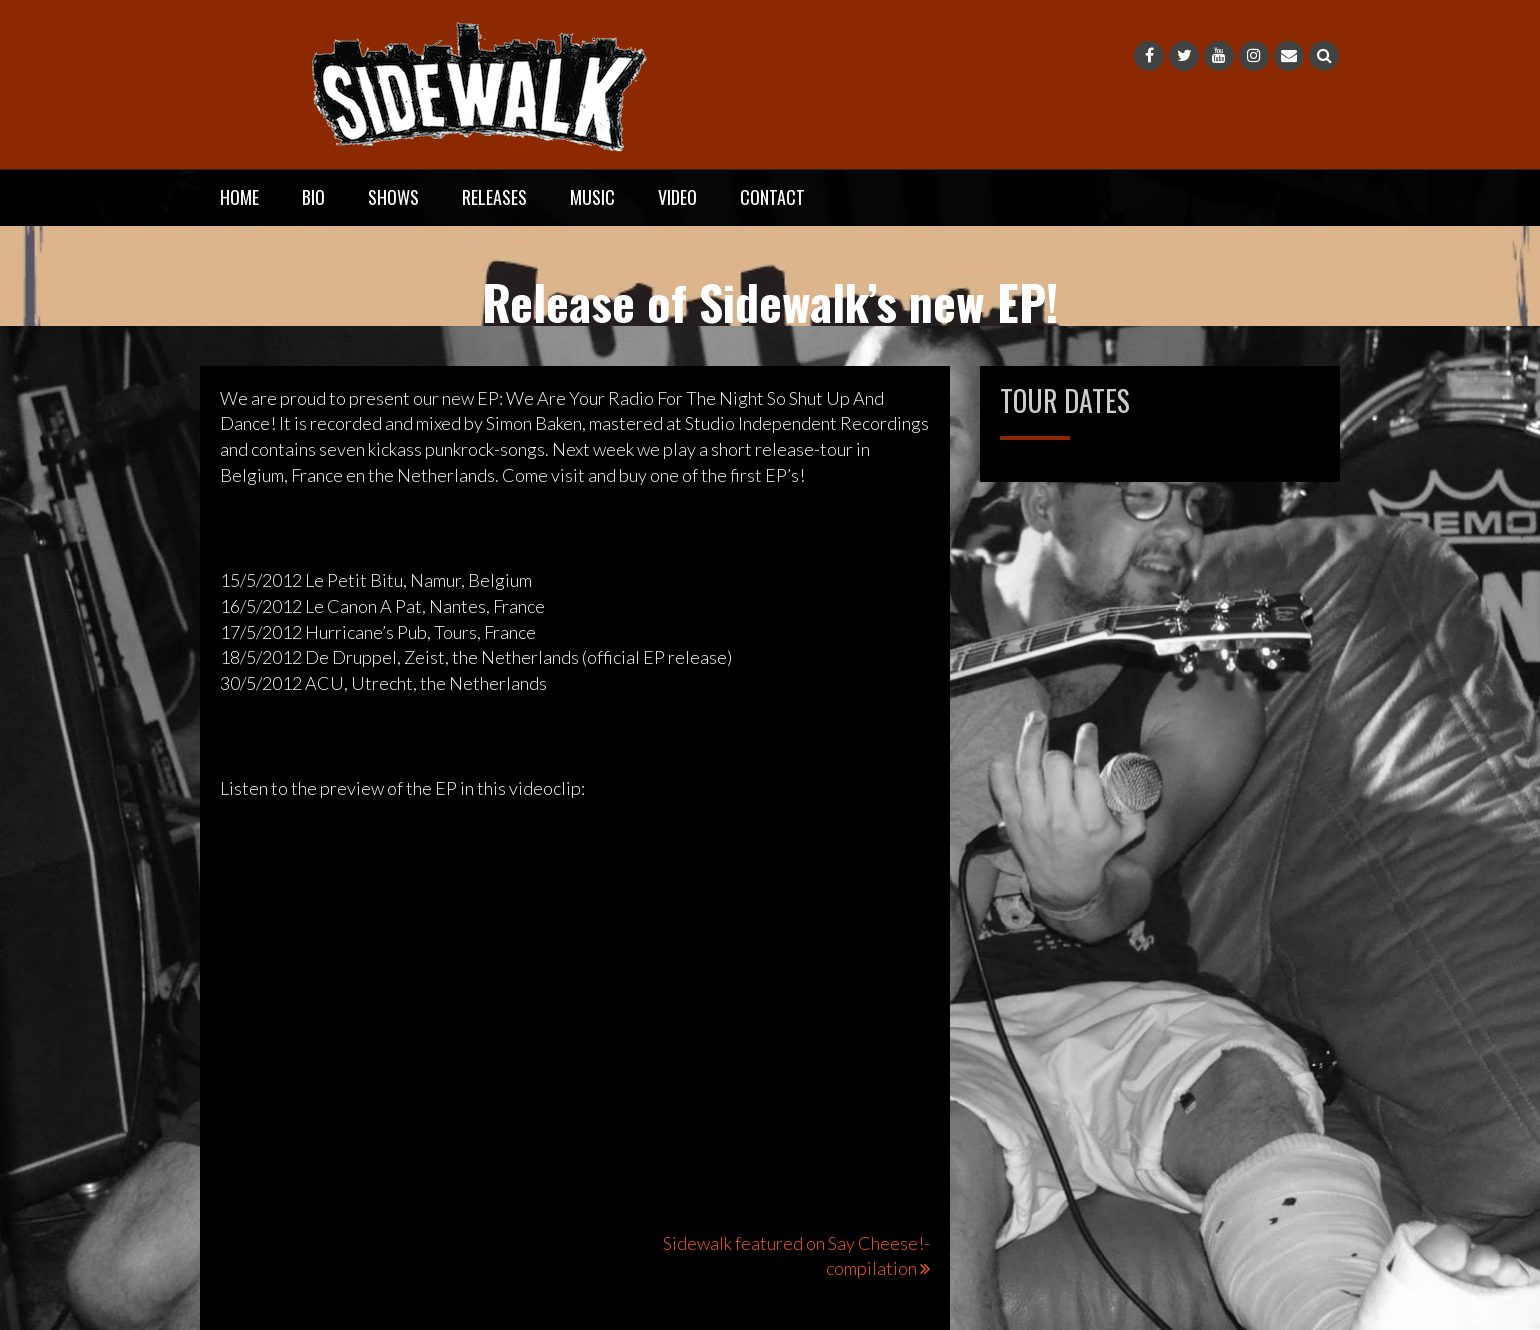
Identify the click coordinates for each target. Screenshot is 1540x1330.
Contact (772, 197)
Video (677, 197)
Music (592, 197)
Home (239, 197)
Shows (393, 197)
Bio (313, 197)
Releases (494, 197)
